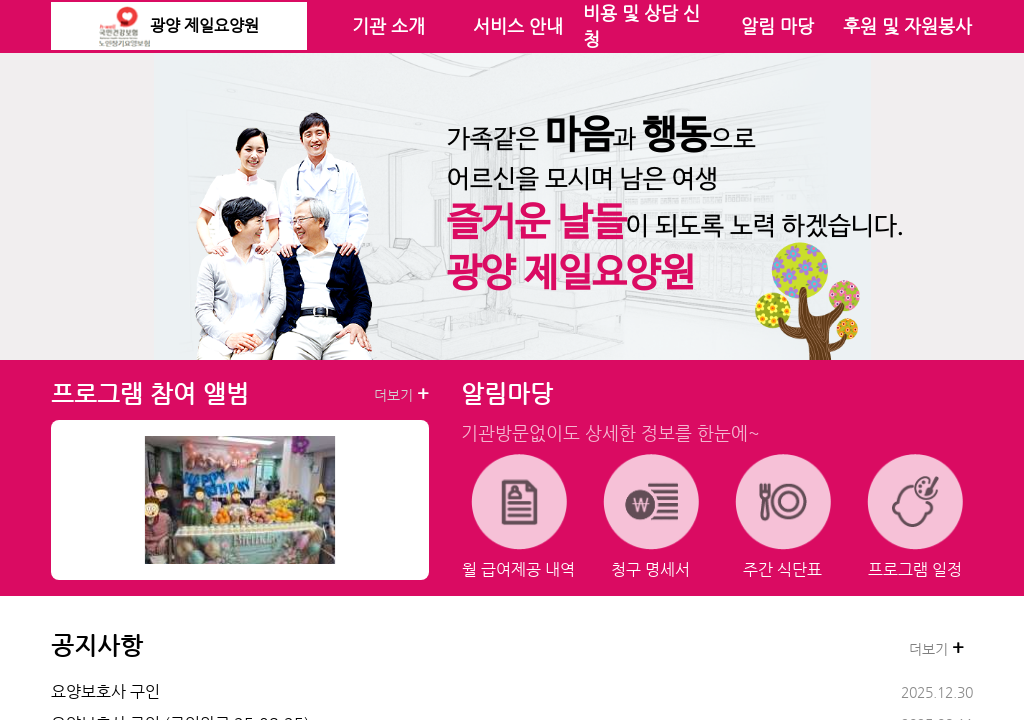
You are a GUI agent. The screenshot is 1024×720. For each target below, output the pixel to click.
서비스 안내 (518, 26)
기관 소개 (388, 26)
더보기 (401, 394)
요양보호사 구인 (105, 691)
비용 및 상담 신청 (641, 26)
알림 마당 (777, 26)
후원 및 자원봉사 (907, 26)
